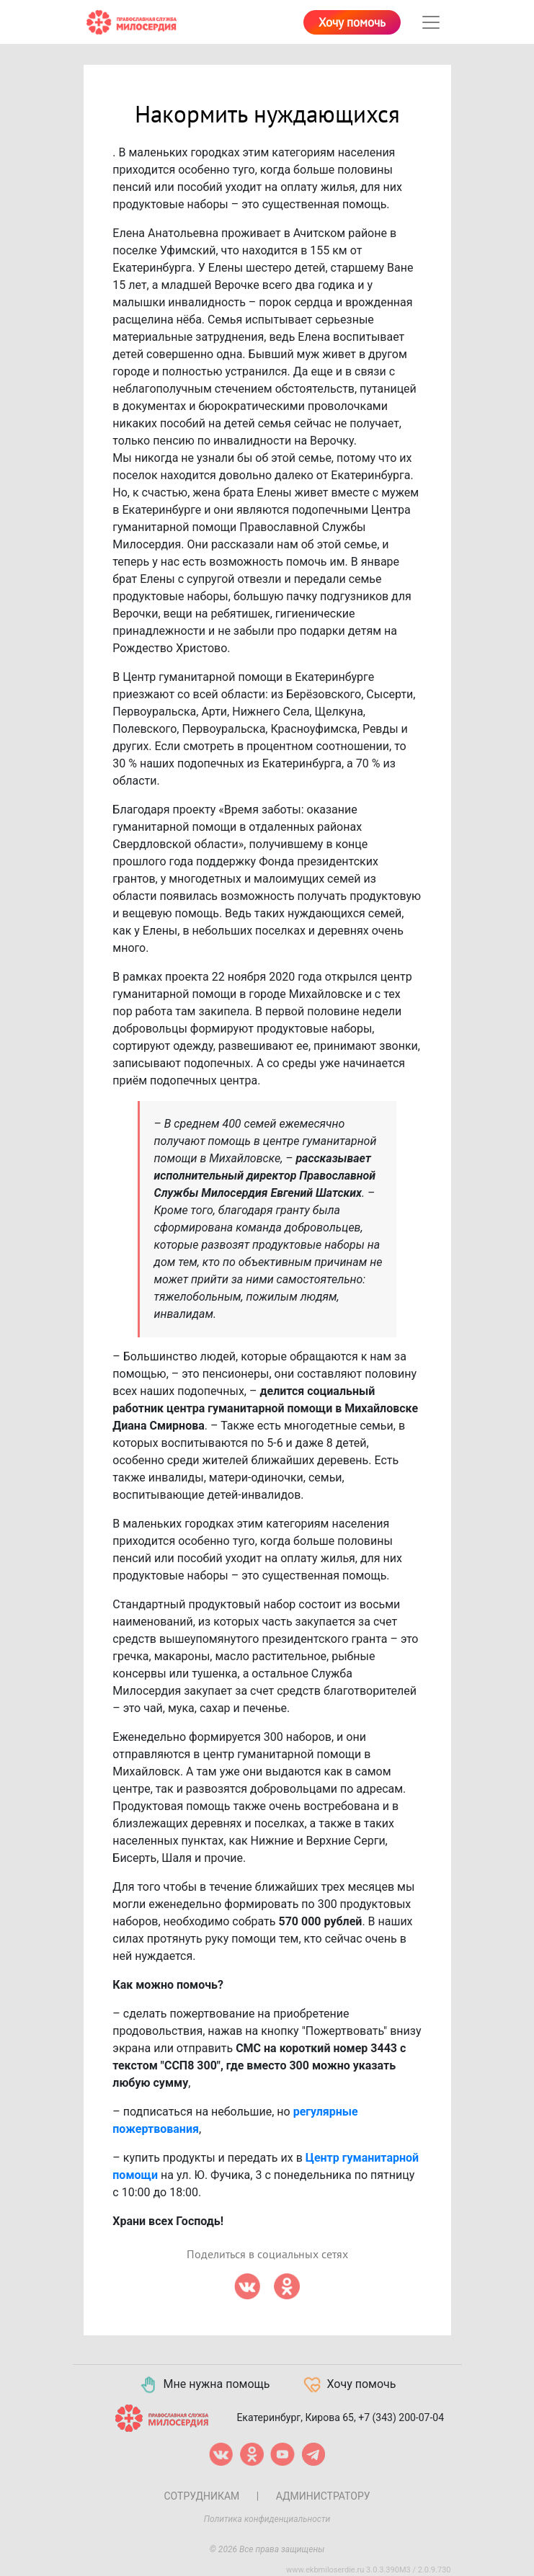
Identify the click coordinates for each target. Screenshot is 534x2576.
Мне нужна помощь (204, 2385)
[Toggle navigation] (430, 22)
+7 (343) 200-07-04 (401, 2417)
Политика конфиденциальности (267, 2519)
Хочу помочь (352, 23)
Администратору (323, 2496)
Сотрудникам (201, 2496)
